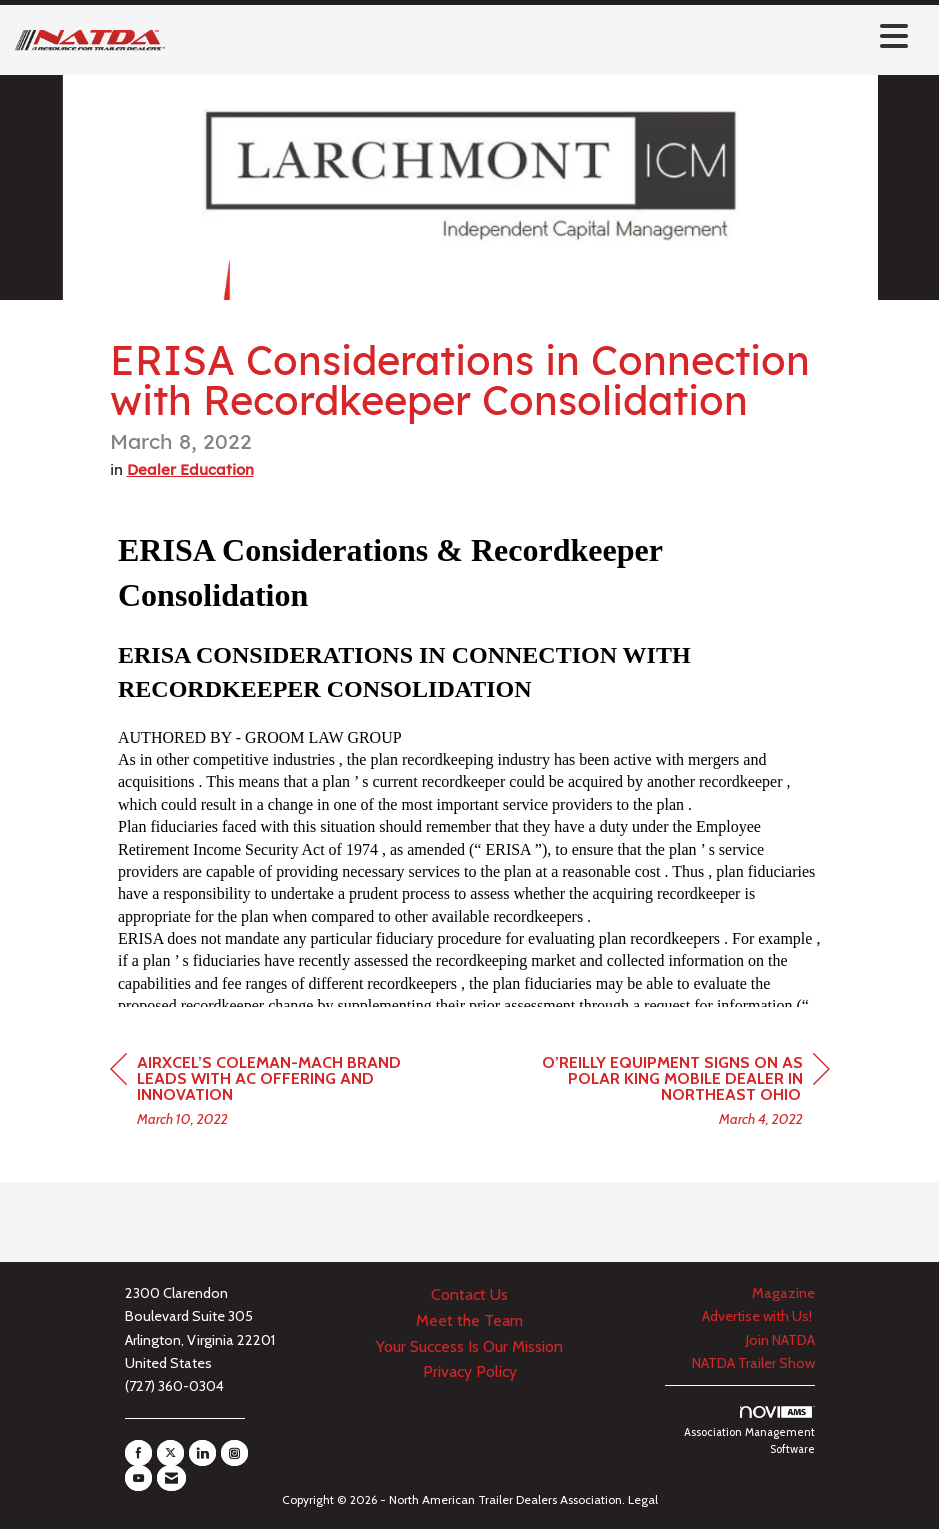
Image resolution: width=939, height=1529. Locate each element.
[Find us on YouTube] (138, 1478)
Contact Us (469, 1294)
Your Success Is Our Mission (469, 1346)
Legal (643, 1499)
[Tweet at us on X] (170, 1453)
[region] (680, 1093)
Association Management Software (749, 1431)
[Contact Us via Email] (171, 1478)
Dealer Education (190, 469)
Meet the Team (469, 1320)
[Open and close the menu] (542, 36)
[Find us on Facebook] (138, 1453)
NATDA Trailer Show (753, 1363)
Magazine (783, 1293)
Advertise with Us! (758, 1316)
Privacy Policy (470, 1371)
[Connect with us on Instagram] (234, 1453)
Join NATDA (780, 1340)
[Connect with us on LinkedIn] (202, 1453)
